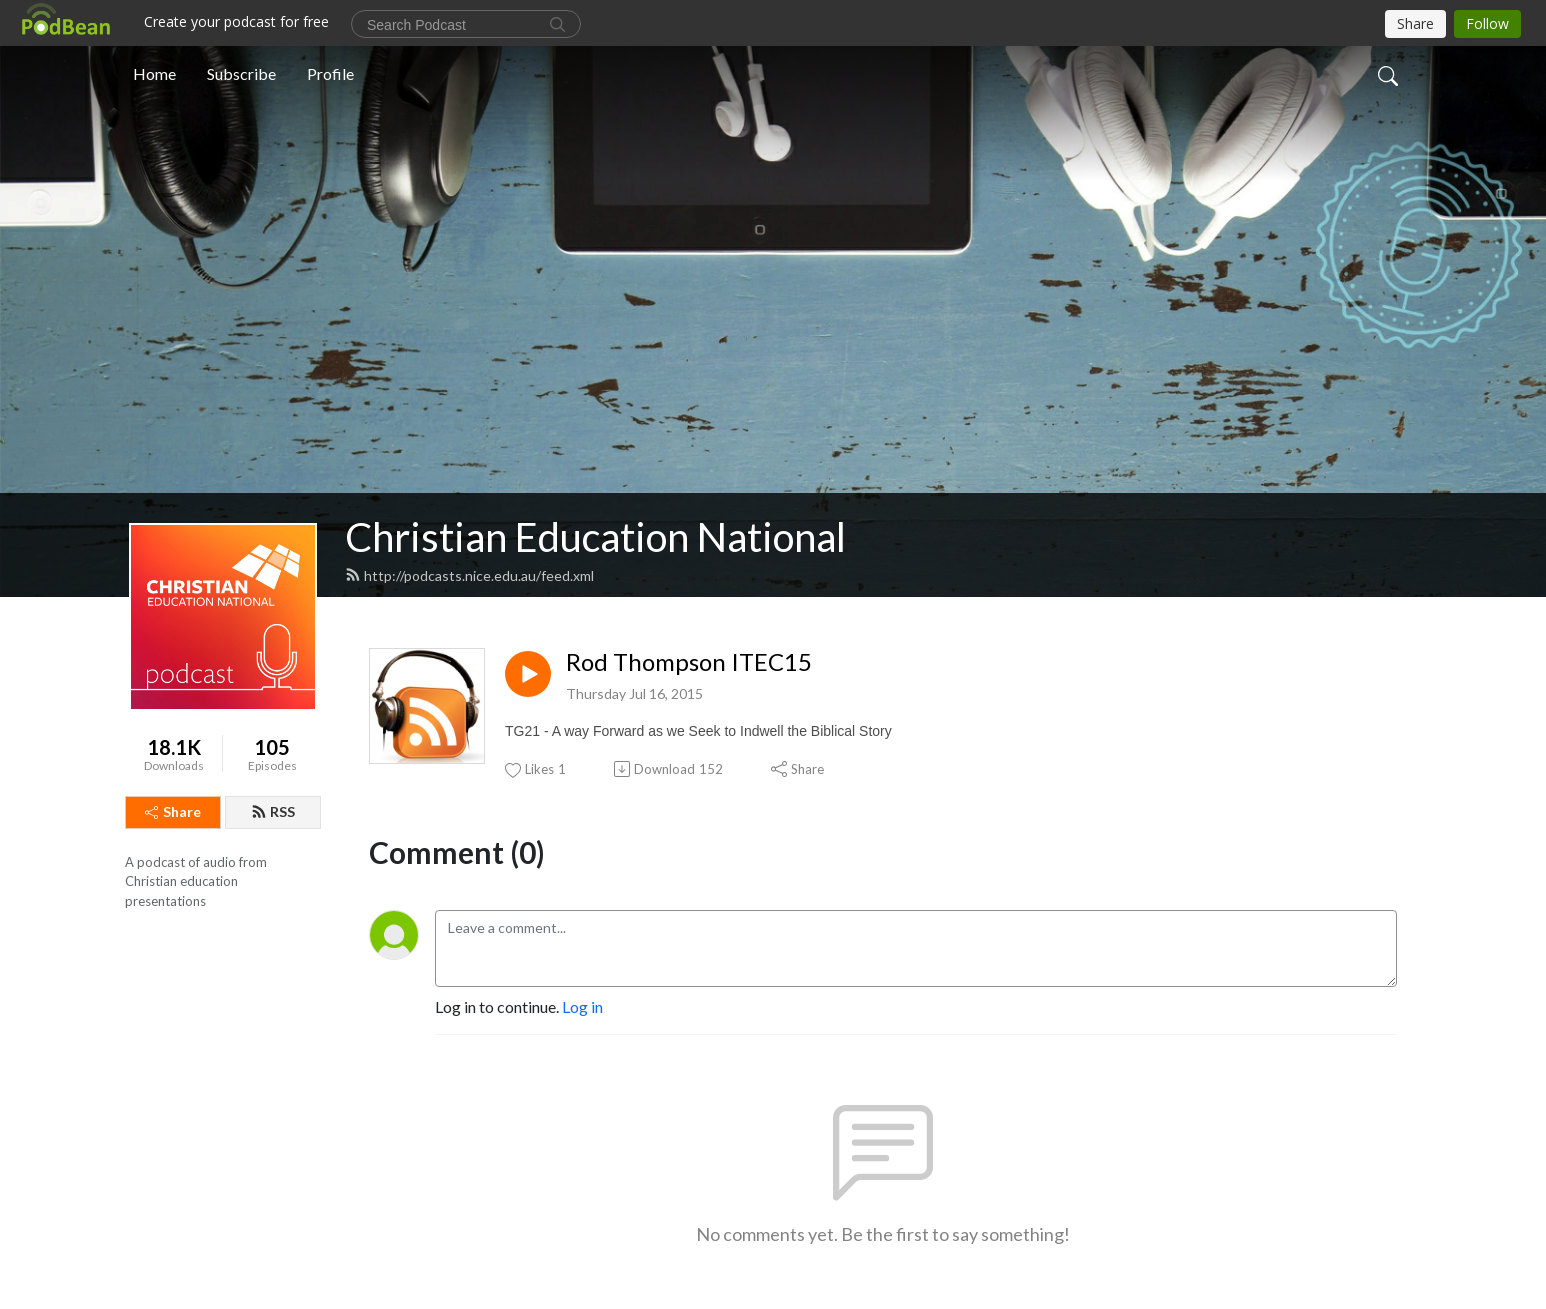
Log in (582, 1006)
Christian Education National (595, 537)
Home (154, 73)
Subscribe (241, 73)
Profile (330, 73)
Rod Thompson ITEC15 (689, 662)
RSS (273, 811)
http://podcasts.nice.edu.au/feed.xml (469, 575)
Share (173, 811)
